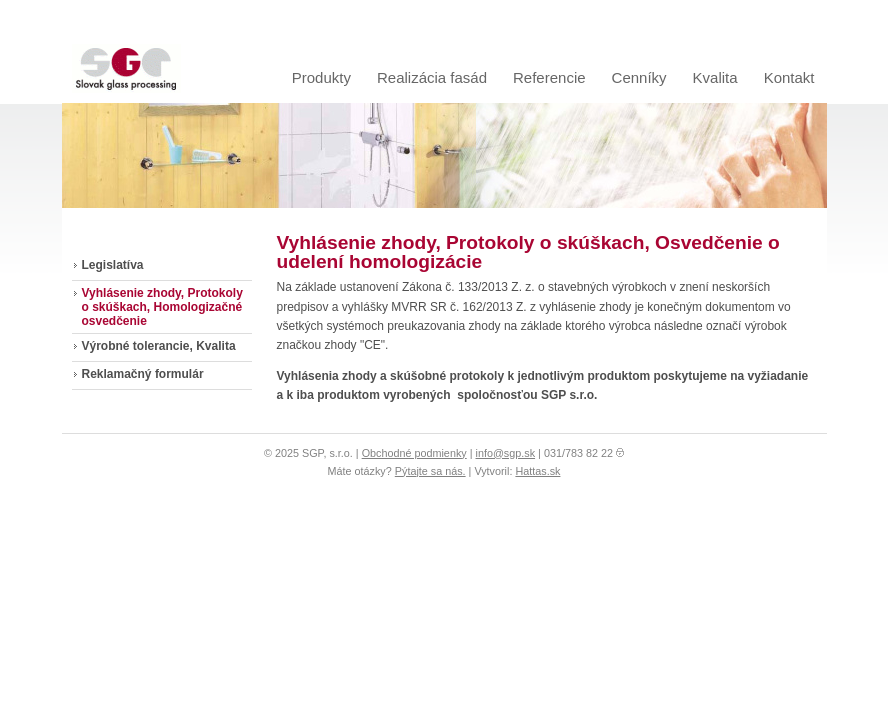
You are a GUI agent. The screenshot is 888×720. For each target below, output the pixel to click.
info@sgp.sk (506, 453)
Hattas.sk (537, 471)
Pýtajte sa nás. (430, 471)
